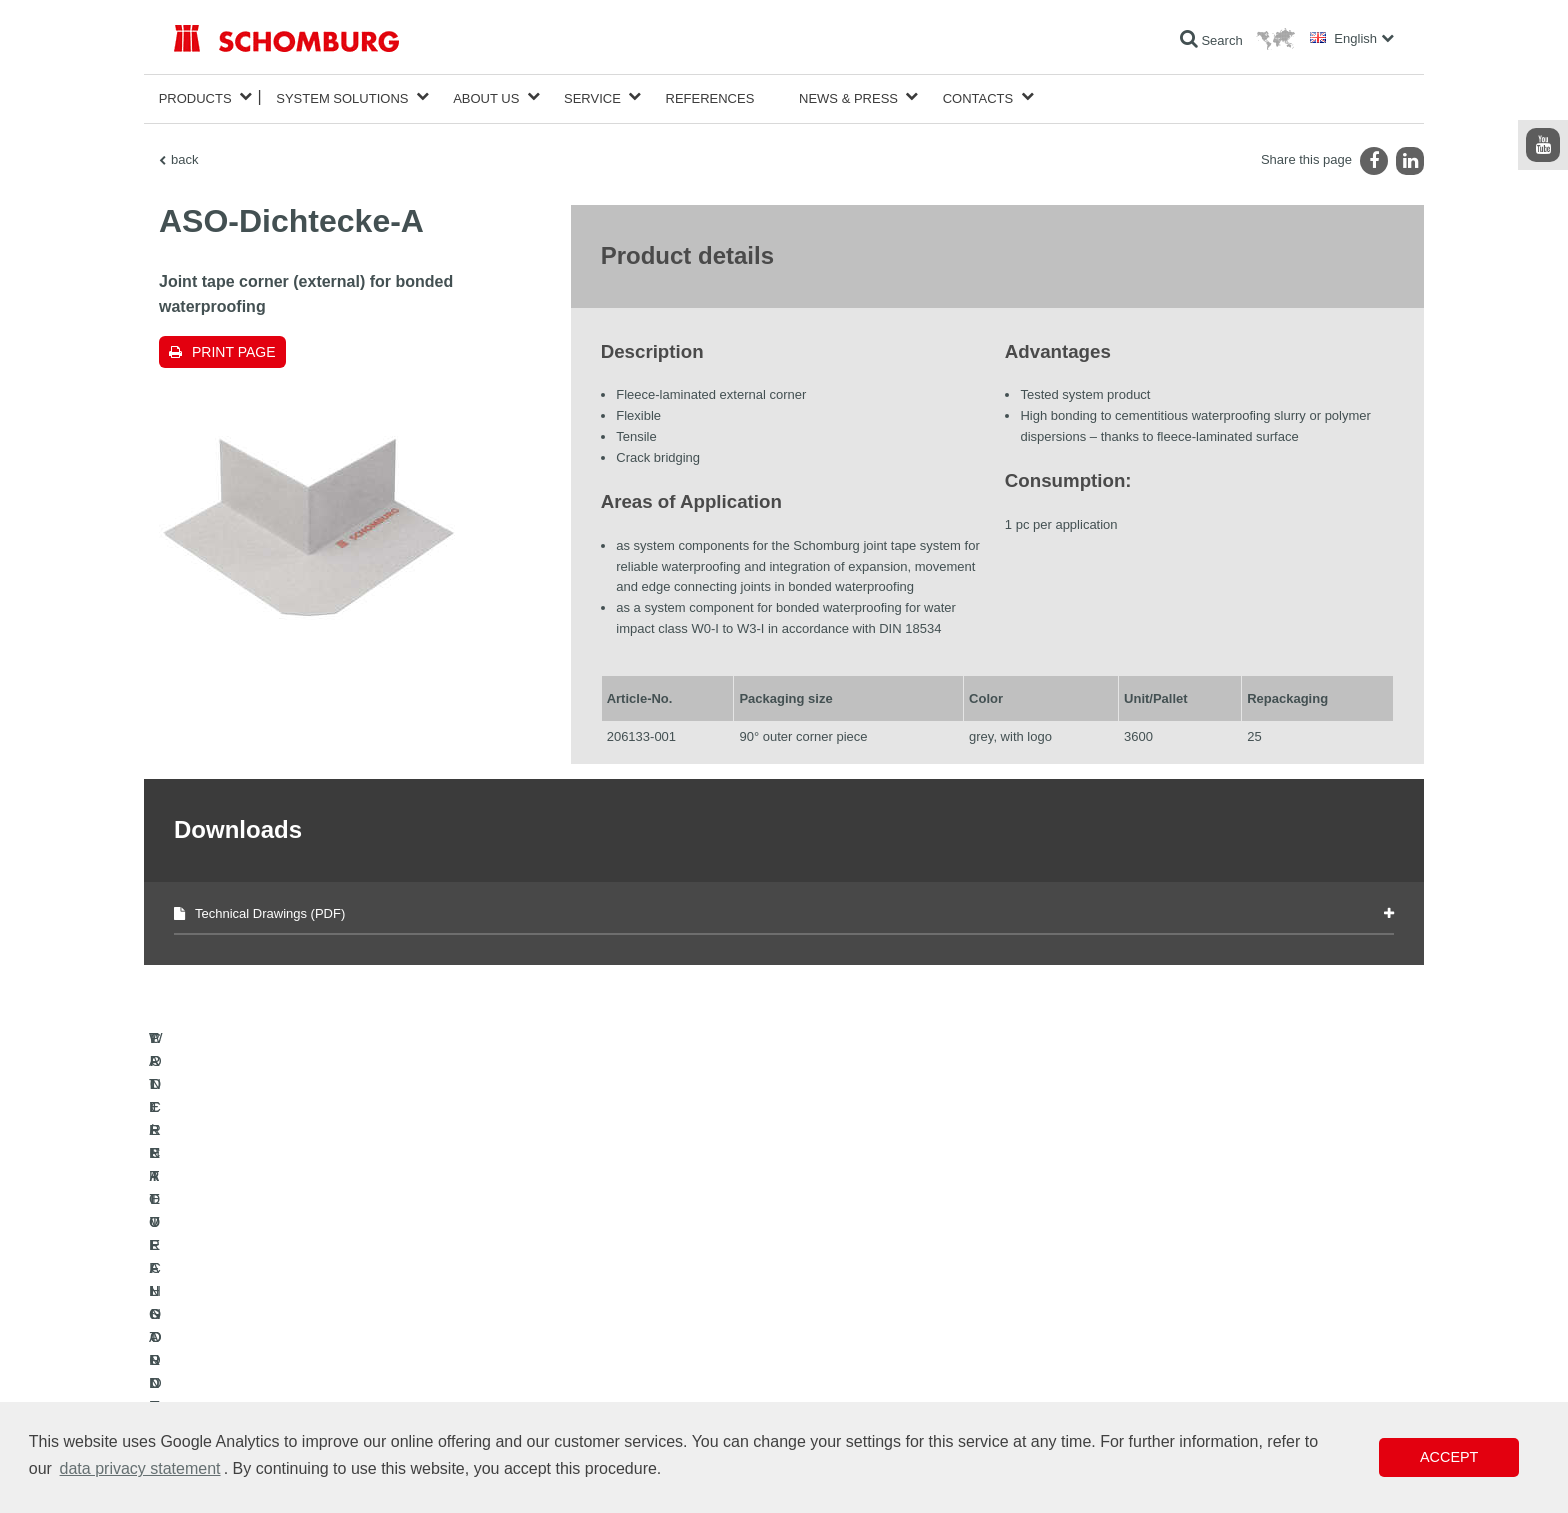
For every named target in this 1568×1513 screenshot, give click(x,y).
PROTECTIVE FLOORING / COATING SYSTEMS (307, 1369)
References (710, 96)
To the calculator (634, 1309)
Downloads (620, 1339)
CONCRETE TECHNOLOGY (251, 1399)
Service (592, 96)
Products (195, 96)
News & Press (848, 96)
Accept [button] (1449, 1457)
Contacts (978, 96)
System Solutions (342, 96)
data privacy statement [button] (140, 1468)
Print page (234, 348)
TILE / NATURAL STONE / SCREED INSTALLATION (314, 1339)
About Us (486, 96)
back (184, 155)
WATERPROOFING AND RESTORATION (285, 1309)
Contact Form (627, 1369)
